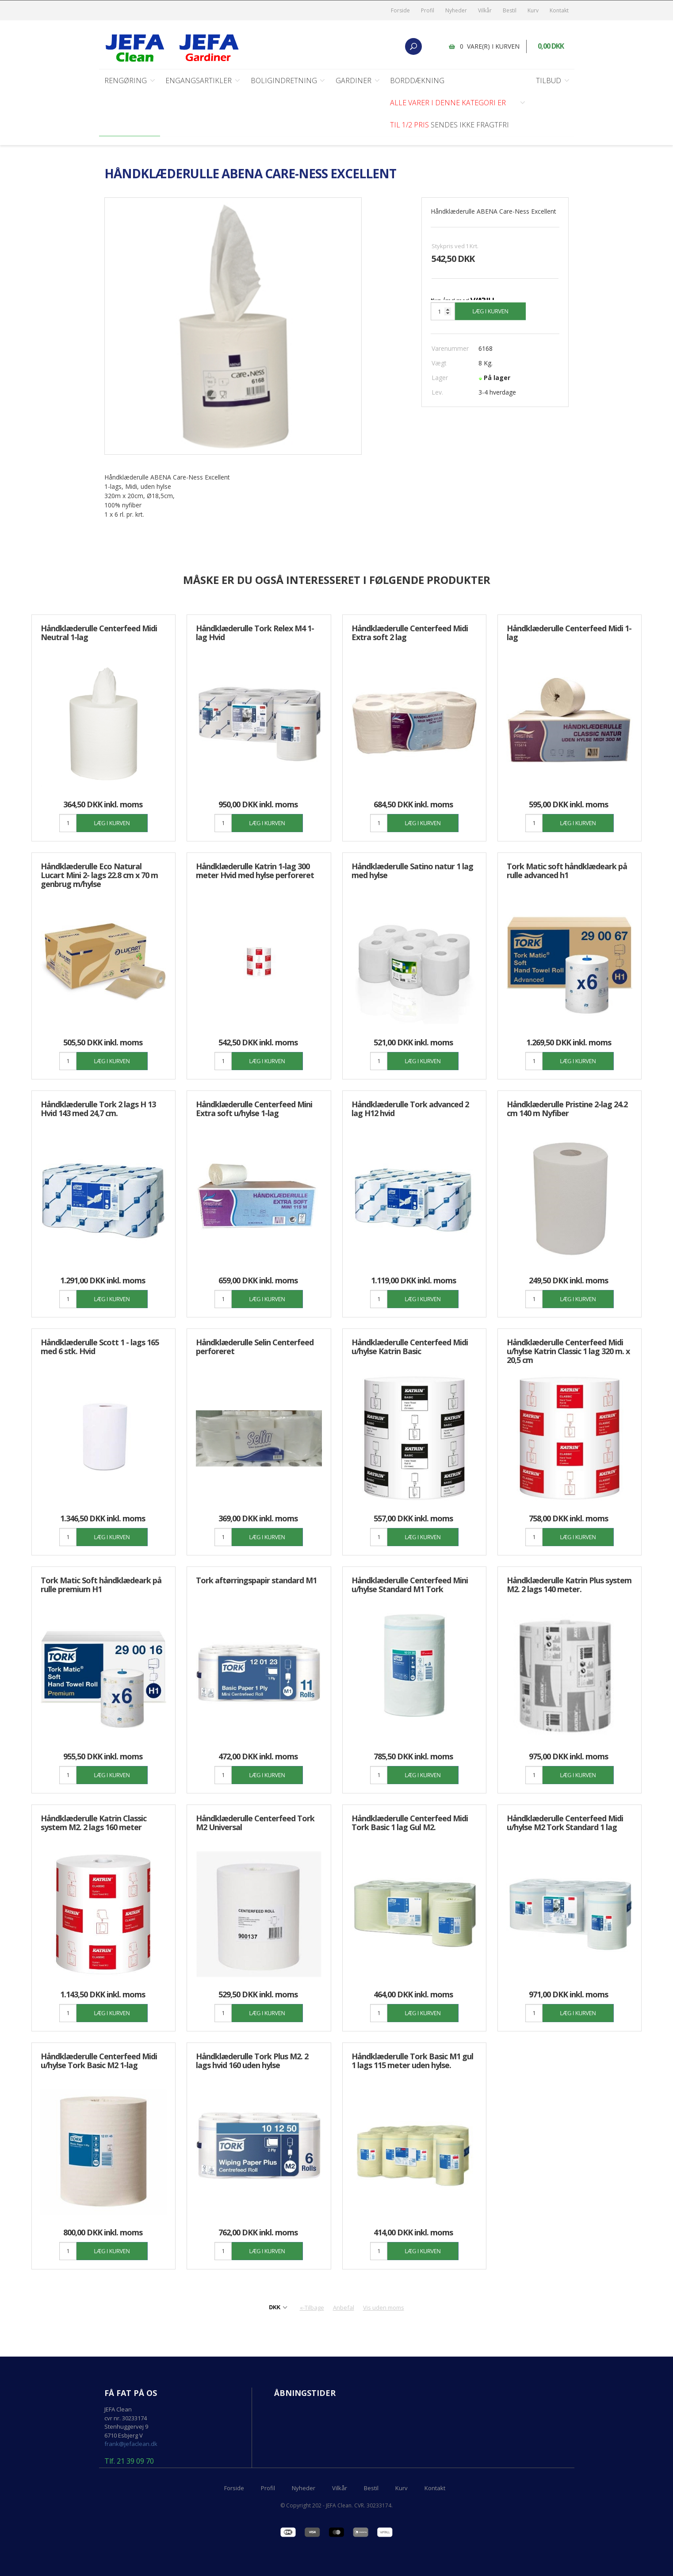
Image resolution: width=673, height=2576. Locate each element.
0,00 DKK (551, 46)
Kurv (533, 10)
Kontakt (559, 10)
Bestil (509, 10)
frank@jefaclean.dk (130, 2444)
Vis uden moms (383, 2308)
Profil (427, 10)
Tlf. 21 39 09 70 (129, 2461)
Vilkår (485, 10)
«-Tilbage (312, 2308)
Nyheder (456, 10)
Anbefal (343, 2308)
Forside (400, 10)
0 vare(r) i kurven (490, 46)
